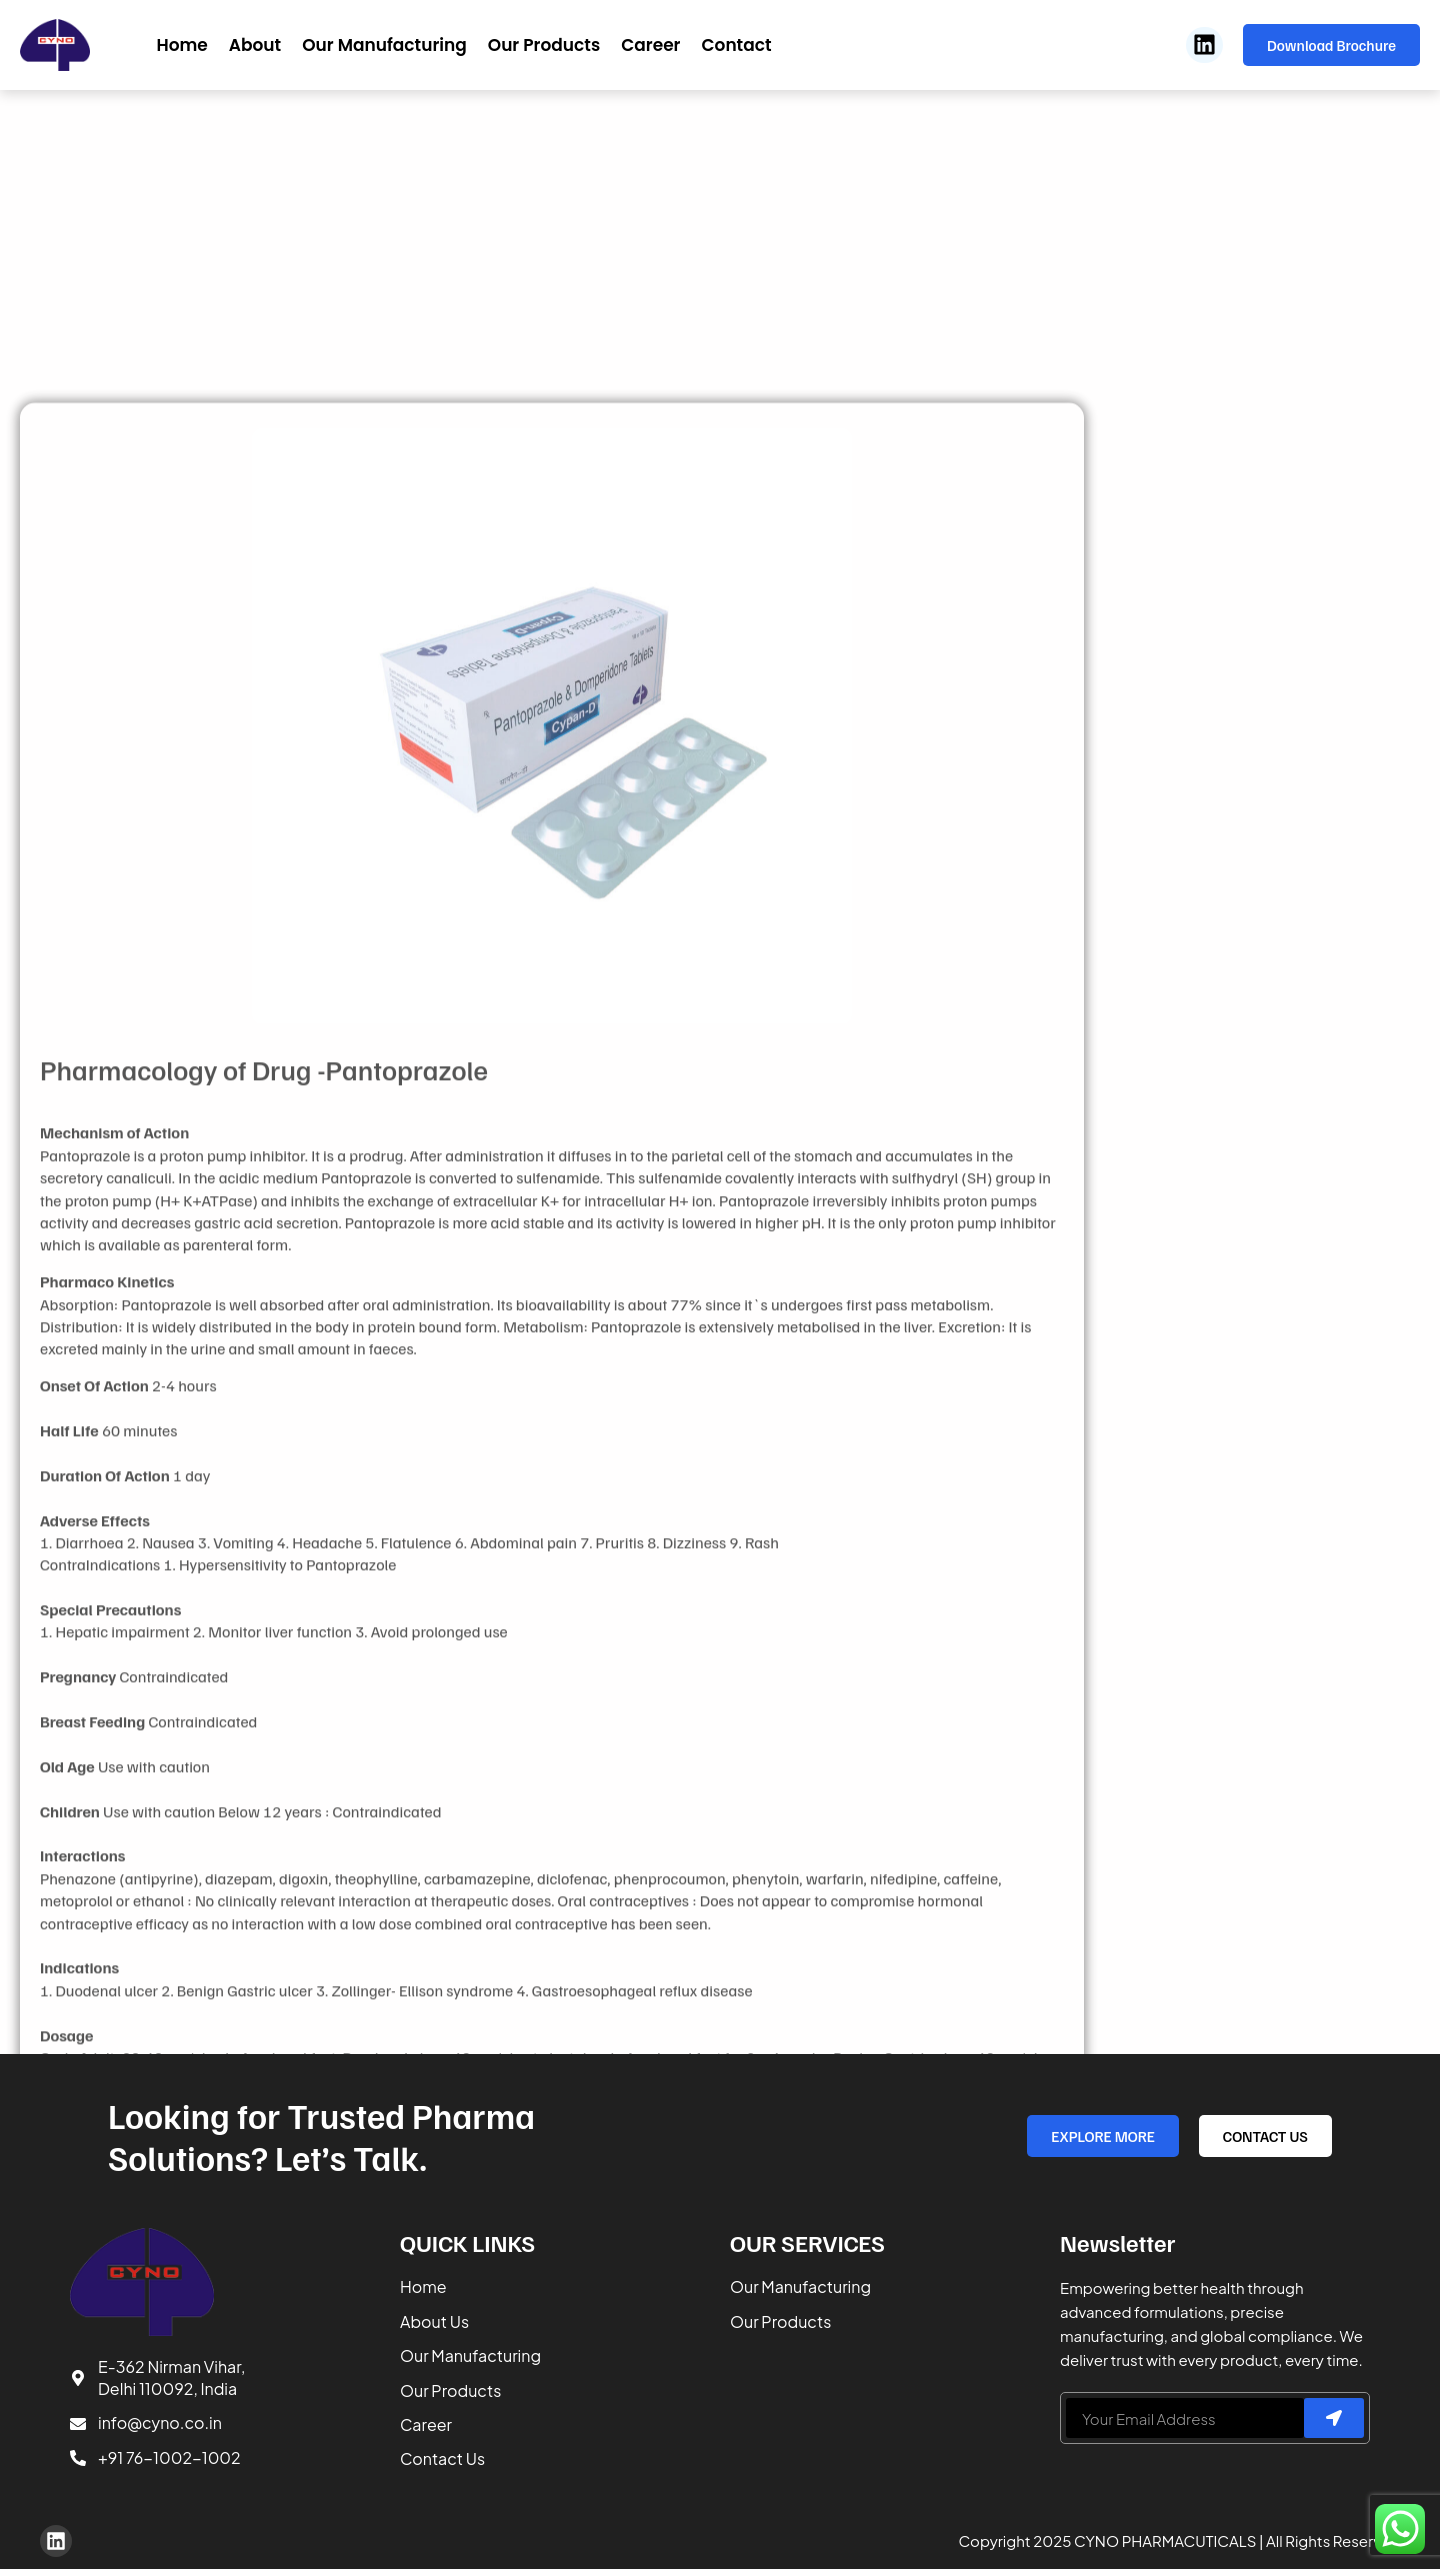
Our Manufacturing (384, 45)
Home (181, 45)
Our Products (544, 45)
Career (650, 45)
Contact (736, 45)
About (255, 45)
